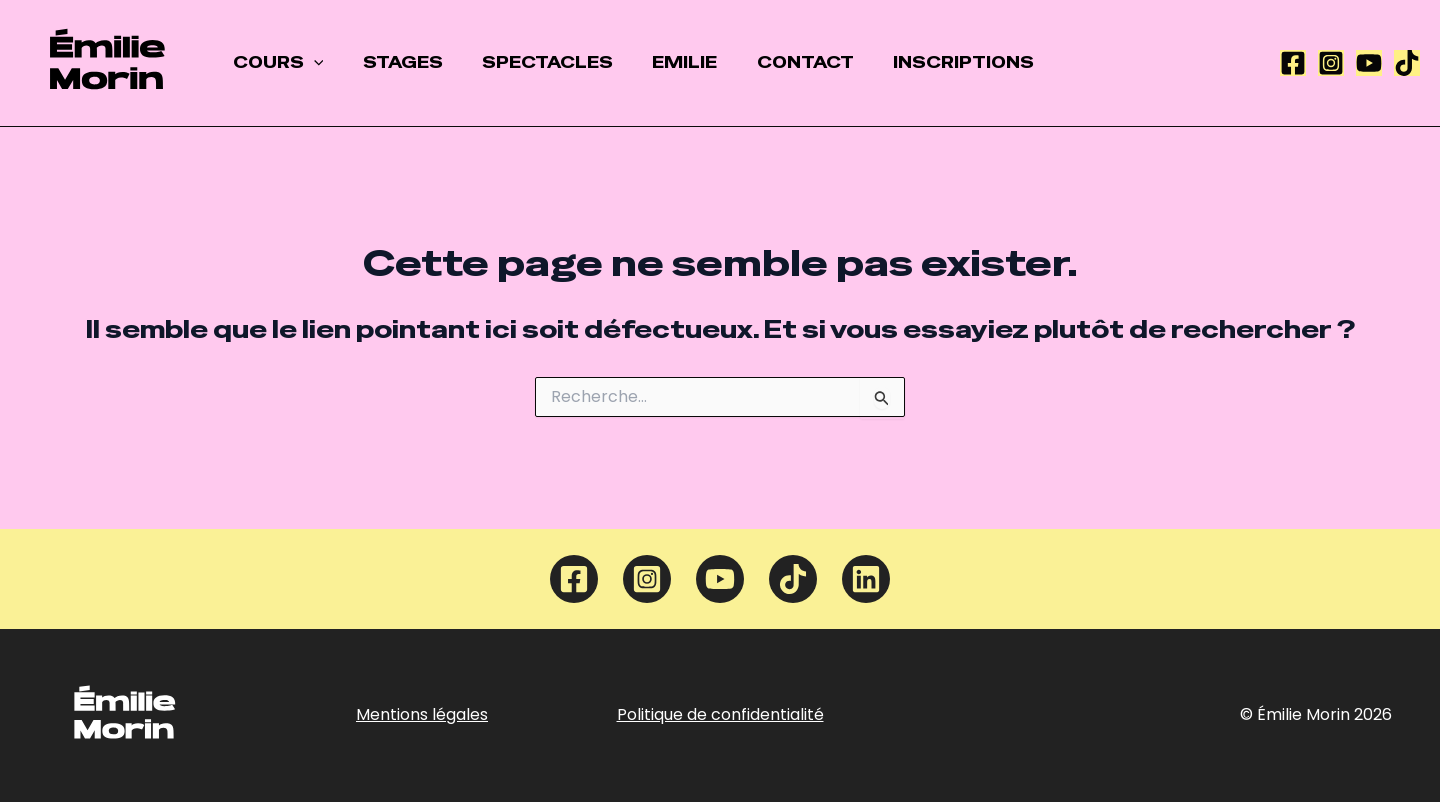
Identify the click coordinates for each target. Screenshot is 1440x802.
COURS (274, 63)
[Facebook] (1293, 63)
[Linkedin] (866, 579)
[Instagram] (1331, 63)
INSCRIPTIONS (923, 62)
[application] (310, 63)
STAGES (392, 62)
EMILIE (659, 62)
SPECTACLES (529, 62)
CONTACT (772, 62)
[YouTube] (1369, 63)
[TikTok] (1407, 63)
